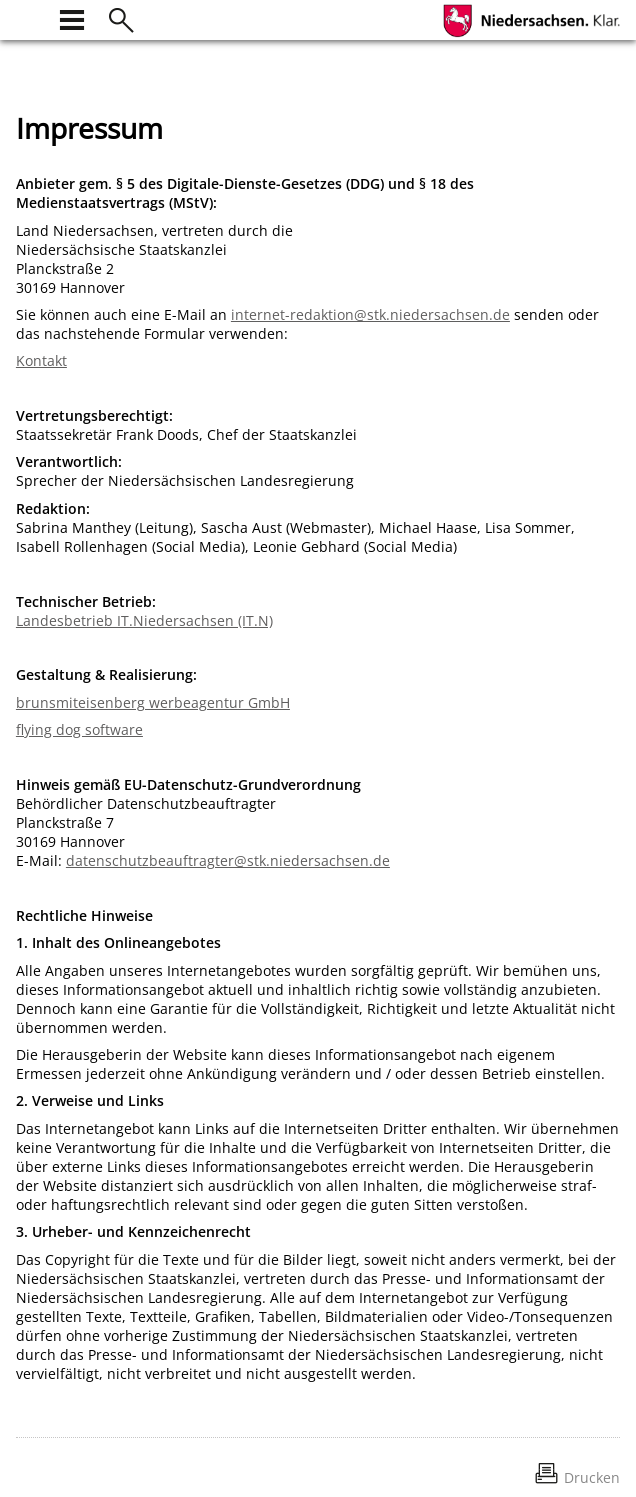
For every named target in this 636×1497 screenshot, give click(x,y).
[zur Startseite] (28, 17)
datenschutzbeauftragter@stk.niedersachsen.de (228, 860)
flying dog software (79, 729)
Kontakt (41, 360)
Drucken (592, 1477)
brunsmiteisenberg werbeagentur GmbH (153, 702)
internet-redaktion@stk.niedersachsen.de (370, 314)
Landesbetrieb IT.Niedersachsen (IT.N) (144, 620)
